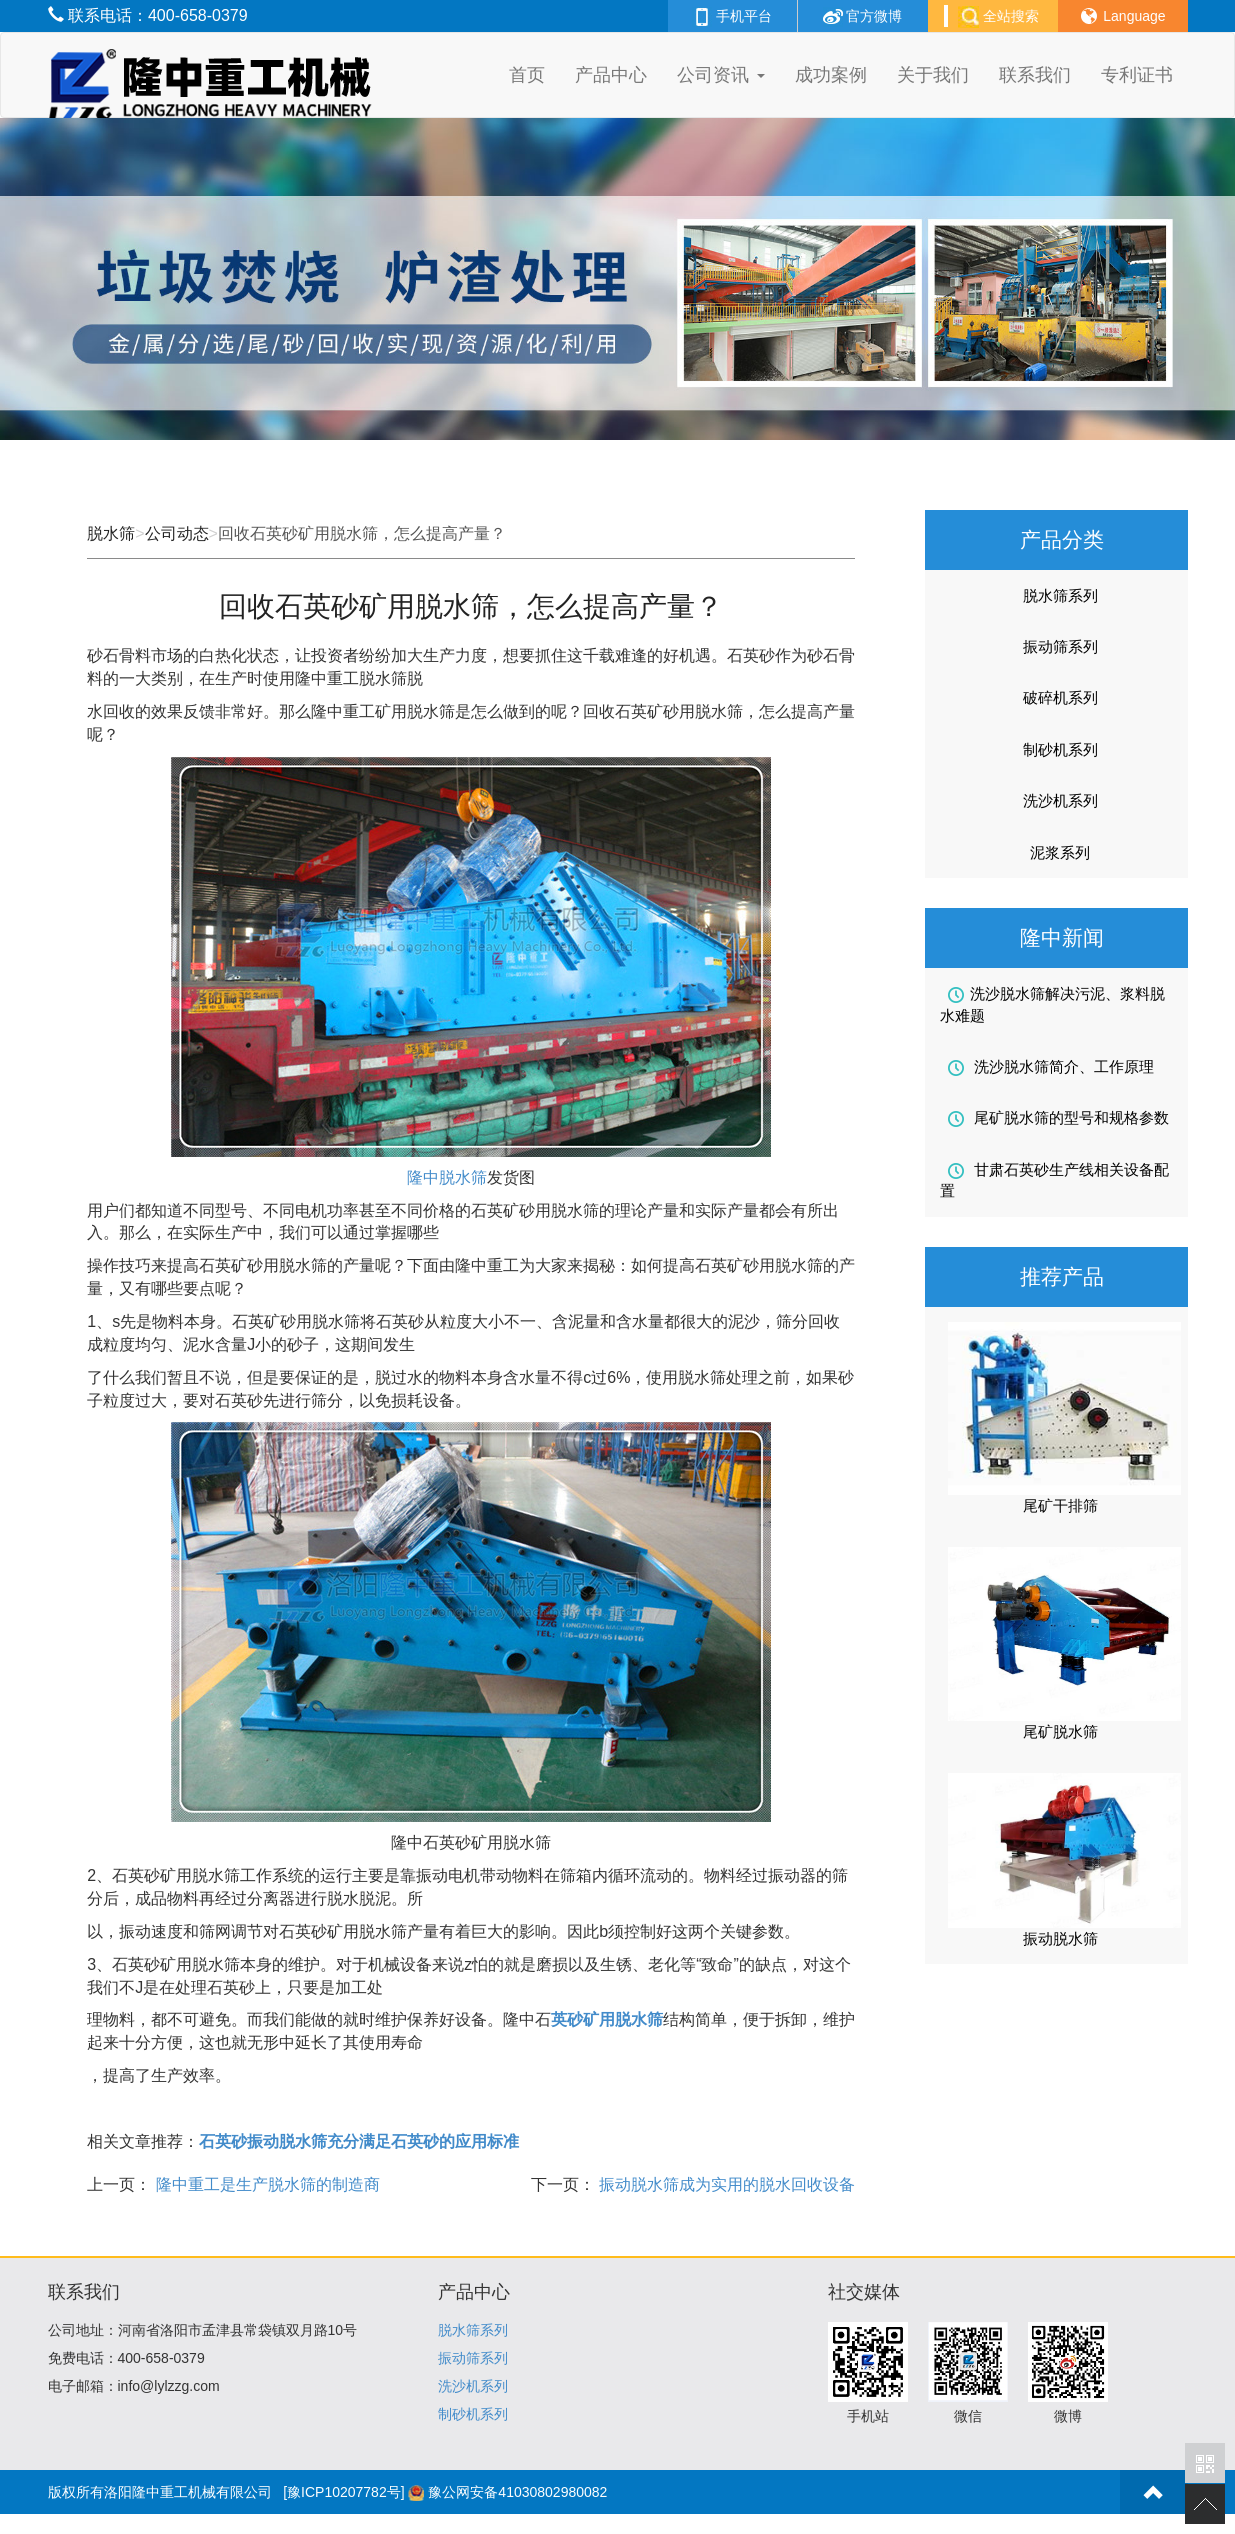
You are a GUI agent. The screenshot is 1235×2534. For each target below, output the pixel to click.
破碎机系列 (1060, 697)
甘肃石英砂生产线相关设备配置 (1054, 1180)
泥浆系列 (1060, 852)
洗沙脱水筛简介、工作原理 (1051, 1067)
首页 (527, 75)
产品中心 (611, 75)
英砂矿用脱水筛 (607, 2019)
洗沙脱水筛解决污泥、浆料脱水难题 (1052, 1004)
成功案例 (831, 75)
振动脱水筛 (1060, 1938)
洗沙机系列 (1060, 800)
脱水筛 (111, 533)
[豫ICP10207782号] (343, 2492)
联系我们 (1035, 75)
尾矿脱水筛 (1060, 1731)
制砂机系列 (1060, 749)
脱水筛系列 (1060, 595)
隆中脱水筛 (447, 1177)
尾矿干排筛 (1060, 1505)
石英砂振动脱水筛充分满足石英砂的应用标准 (359, 2141)
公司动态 (177, 533)
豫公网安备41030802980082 (517, 2492)
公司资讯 (720, 75)
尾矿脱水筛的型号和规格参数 (1058, 1118)
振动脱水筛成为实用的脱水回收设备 (725, 2184)
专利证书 (1137, 75)
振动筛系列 (1060, 646)
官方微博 (863, 16)
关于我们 (933, 75)
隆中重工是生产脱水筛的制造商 (265, 2184)
